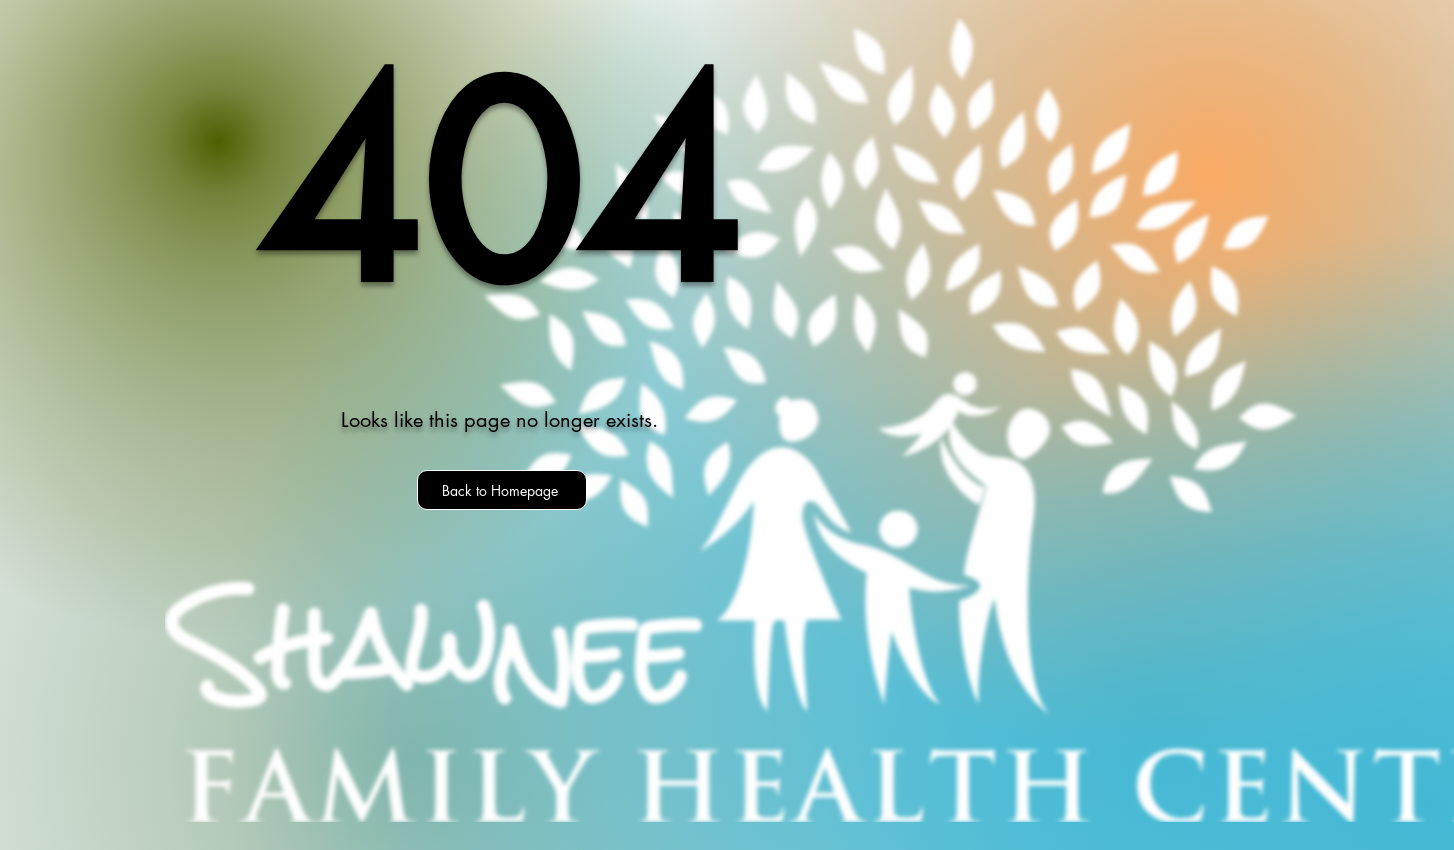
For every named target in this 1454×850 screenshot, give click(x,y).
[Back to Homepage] (502, 490)
